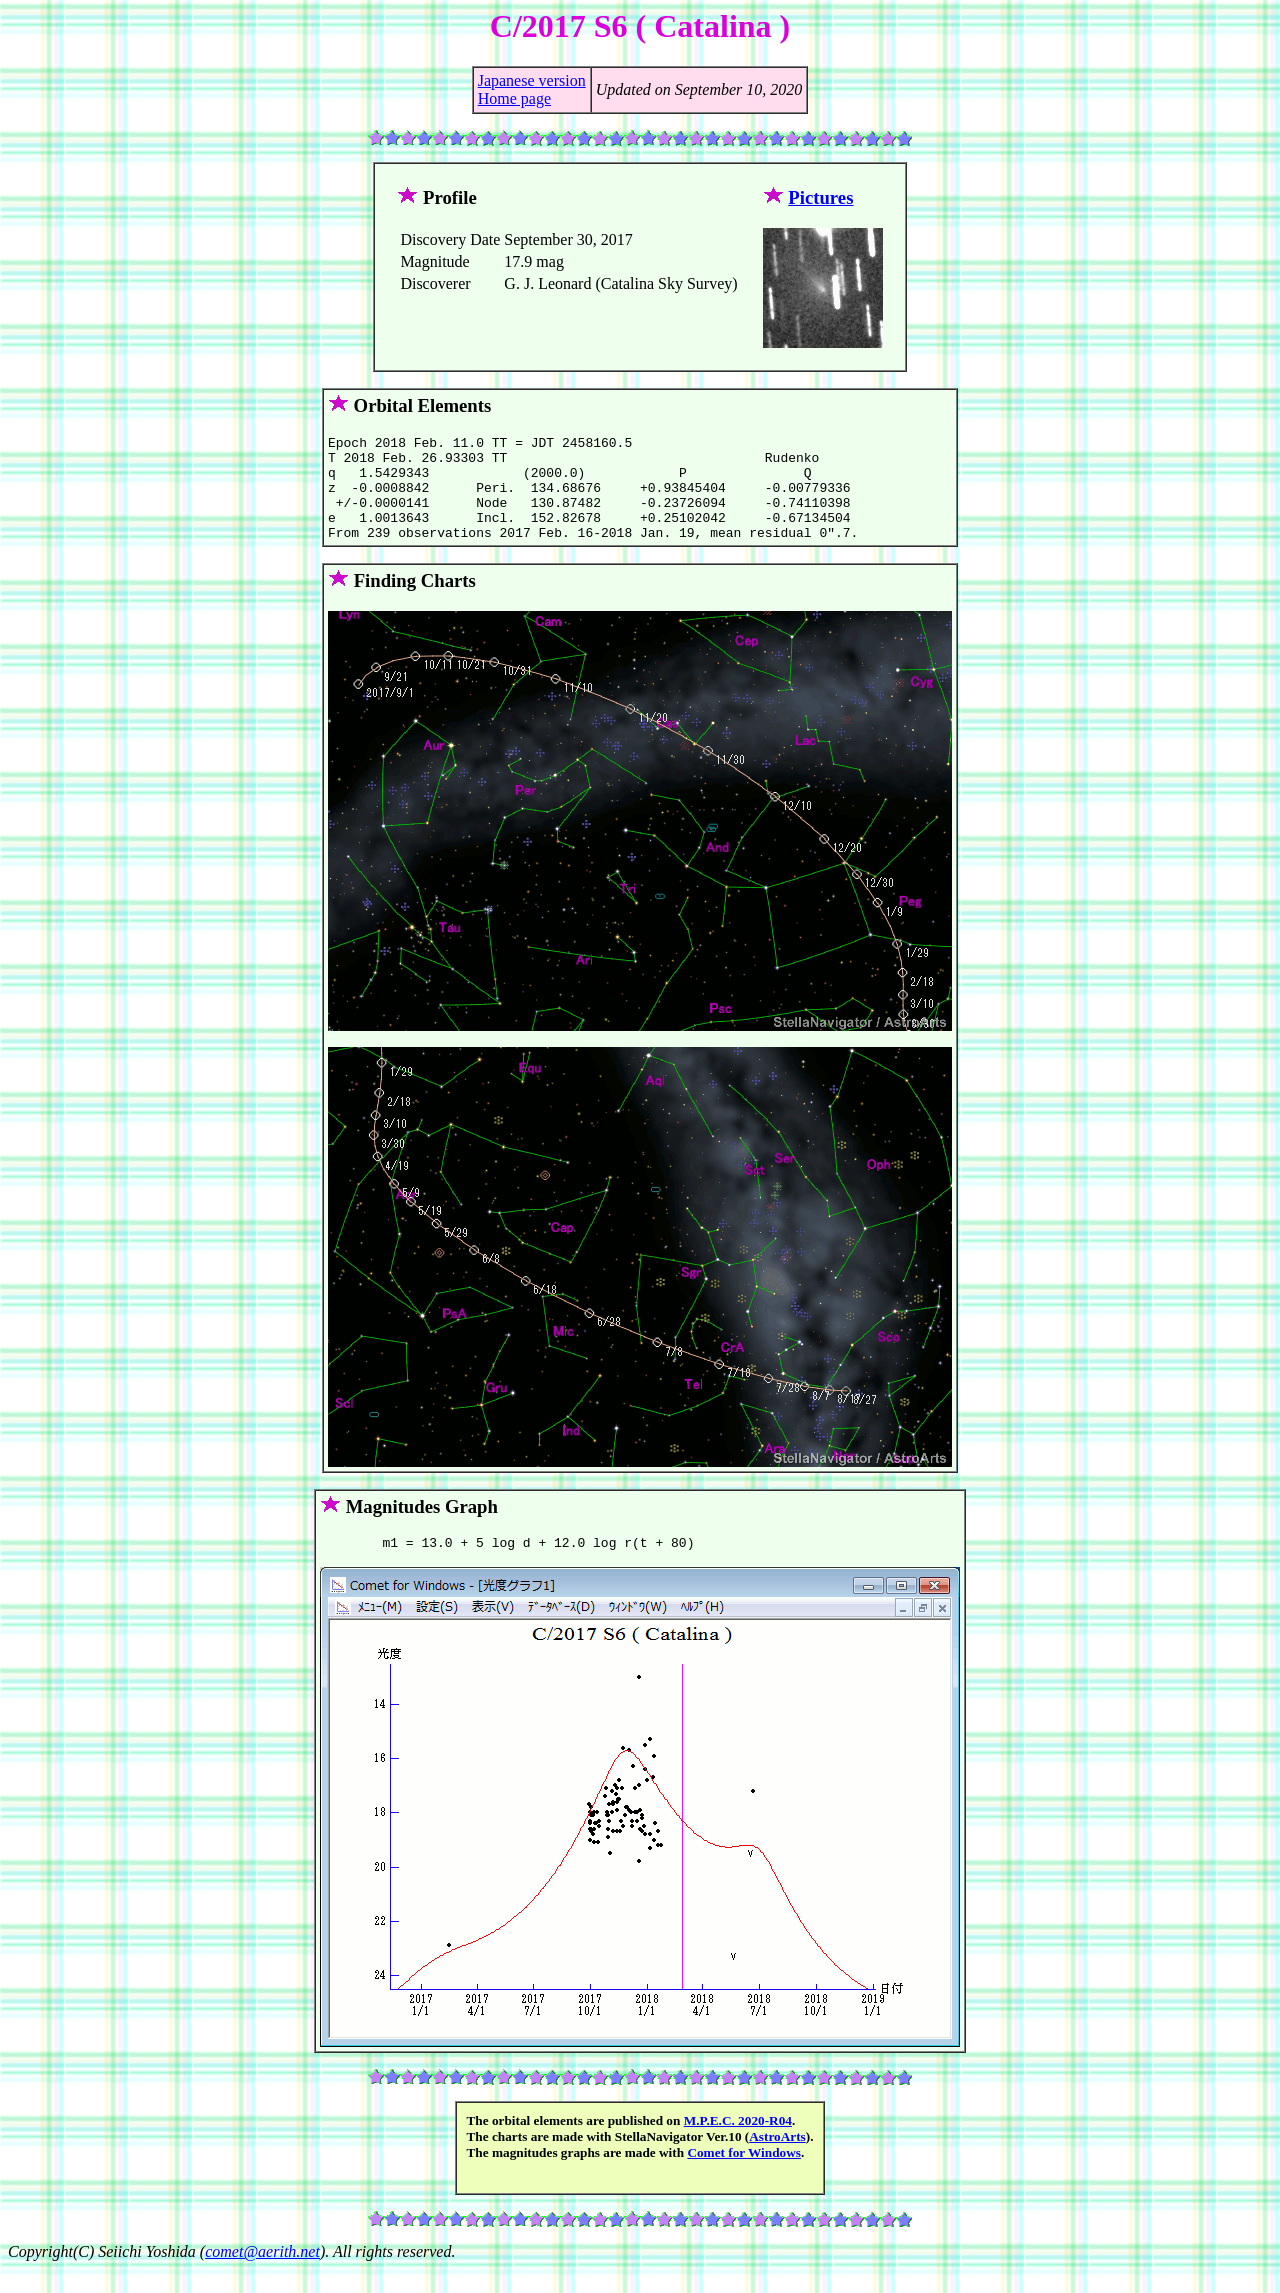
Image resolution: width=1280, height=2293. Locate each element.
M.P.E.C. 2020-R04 (738, 2144)
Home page (514, 98)
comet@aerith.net (262, 2275)
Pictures (820, 197)
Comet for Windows (744, 2176)
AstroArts (777, 2160)
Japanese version (532, 80)
